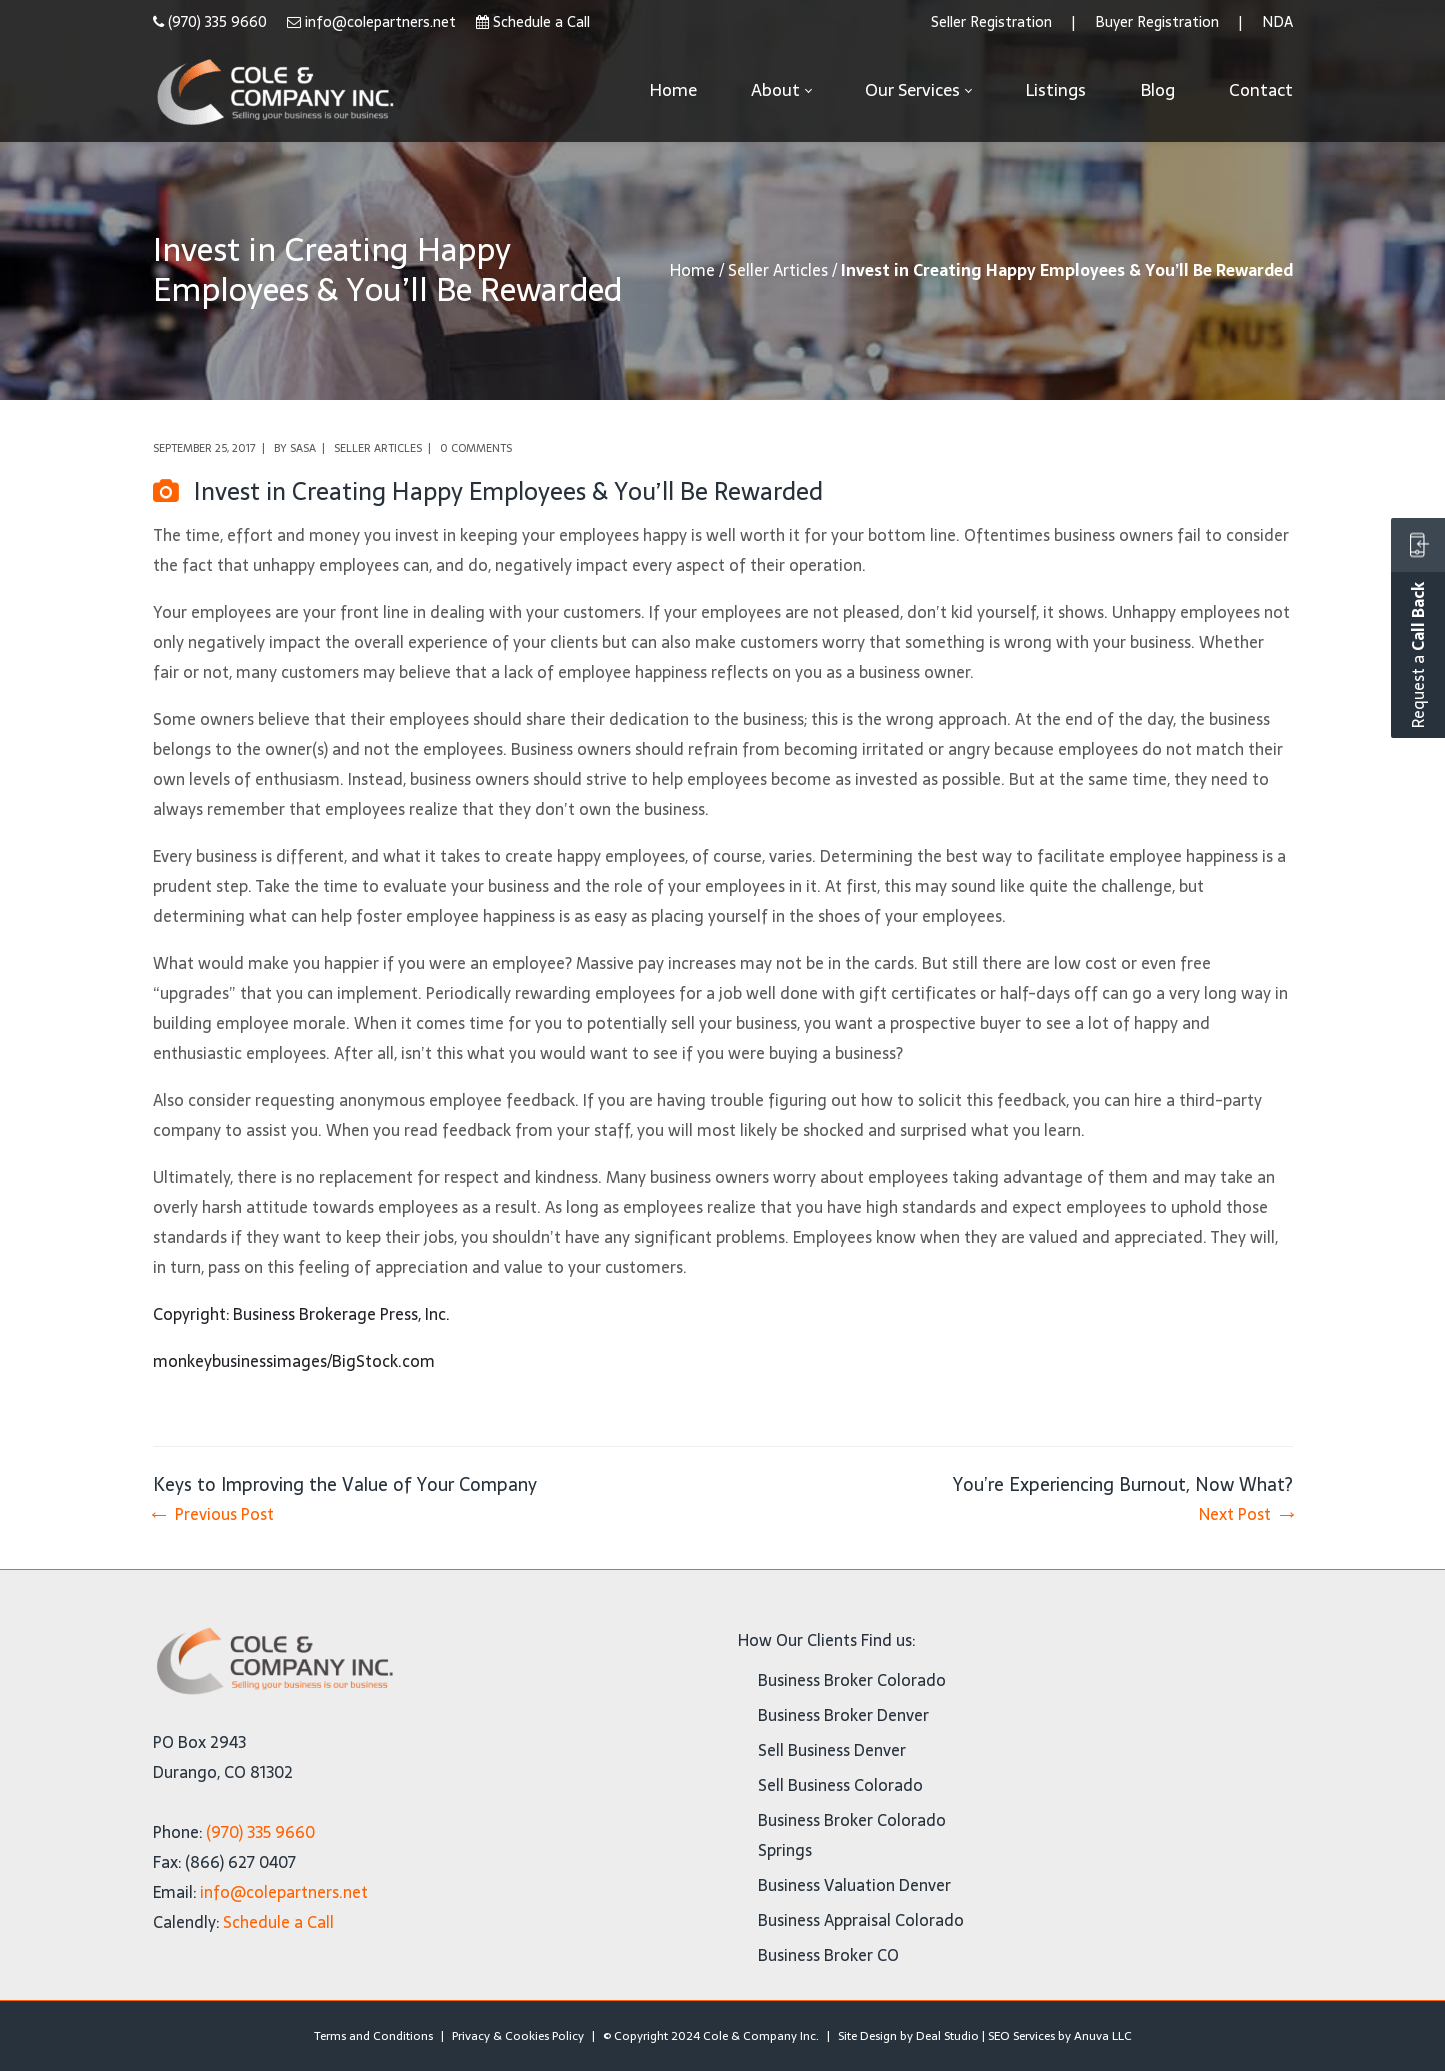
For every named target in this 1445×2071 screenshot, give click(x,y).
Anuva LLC (1103, 2036)
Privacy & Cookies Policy (518, 2036)
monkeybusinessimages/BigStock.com (294, 1361)
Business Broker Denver (843, 1715)
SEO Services (1021, 2036)
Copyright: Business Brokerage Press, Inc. (301, 1314)
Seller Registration (991, 22)
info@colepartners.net (380, 22)
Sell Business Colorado (840, 1785)
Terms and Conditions (373, 2036)
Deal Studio (947, 2036)
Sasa (303, 448)
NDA (1277, 22)
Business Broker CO (828, 1955)
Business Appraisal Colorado (861, 1920)
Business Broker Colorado (852, 1680)
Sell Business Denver (832, 1750)
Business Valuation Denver (854, 1885)
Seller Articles (778, 270)
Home (692, 270)
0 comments (476, 448)
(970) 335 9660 (217, 22)
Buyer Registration (1157, 22)
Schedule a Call (541, 22)
